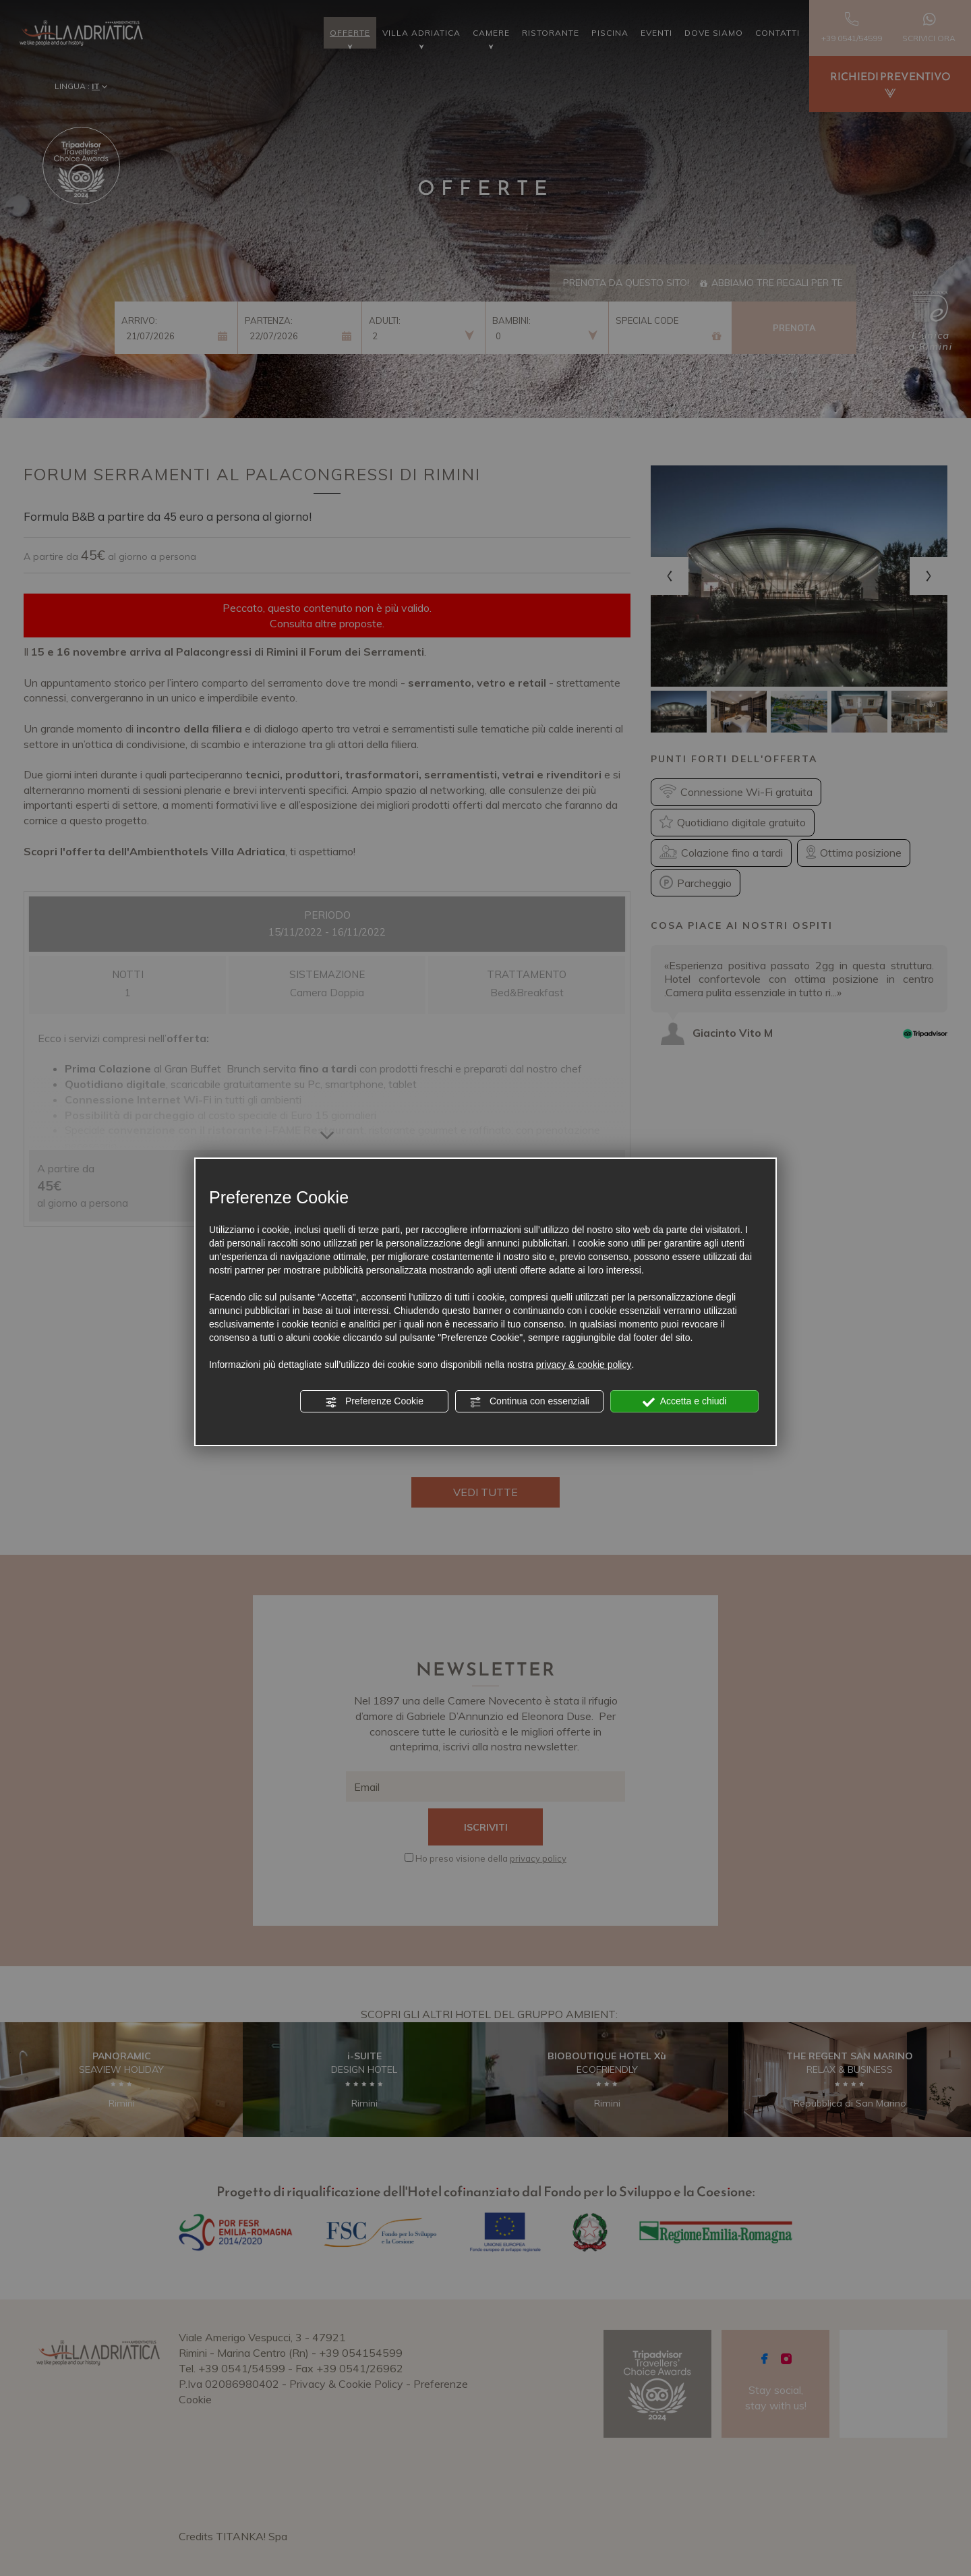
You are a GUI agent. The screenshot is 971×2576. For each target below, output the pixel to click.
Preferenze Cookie (374, 1402)
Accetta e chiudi (685, 1402)
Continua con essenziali (529, 1402)
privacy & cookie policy (584, 1364)
